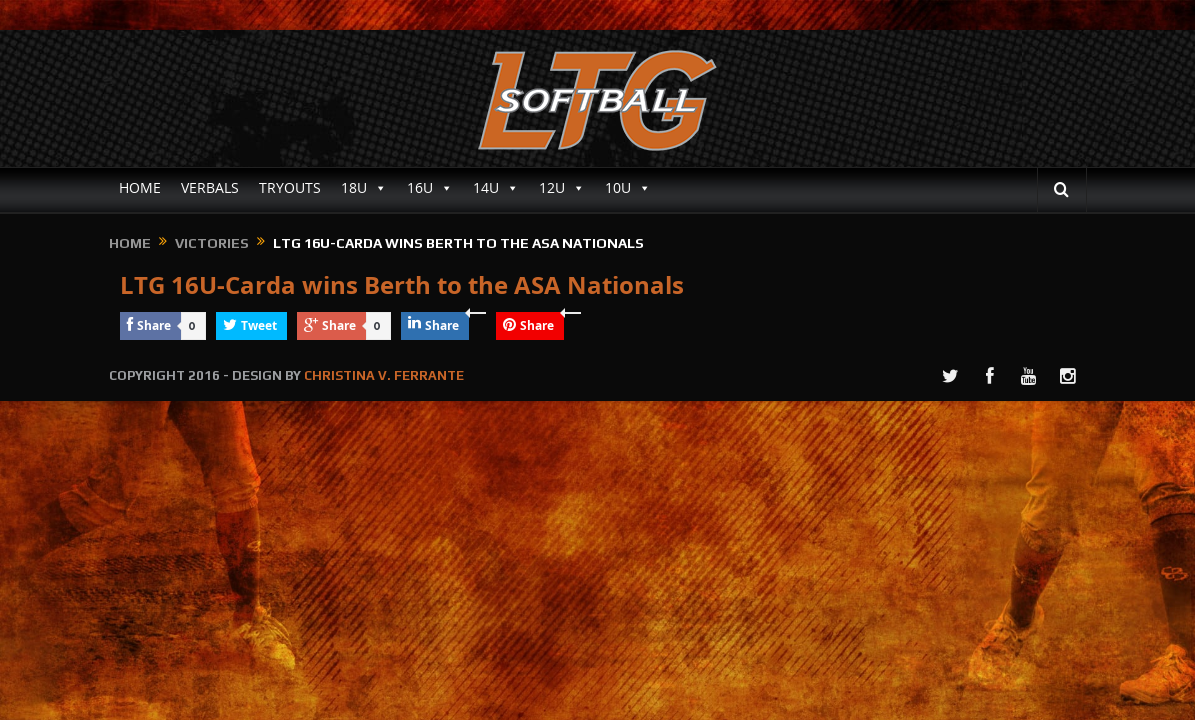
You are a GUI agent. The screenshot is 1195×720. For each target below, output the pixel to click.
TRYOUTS (290, 187)
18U (364, 188)
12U (562, 188)
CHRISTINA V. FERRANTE (384, 375)
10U (628, 188)
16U (430, 188)
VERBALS (210, 187)
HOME (140, 187)
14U (496, 188)
